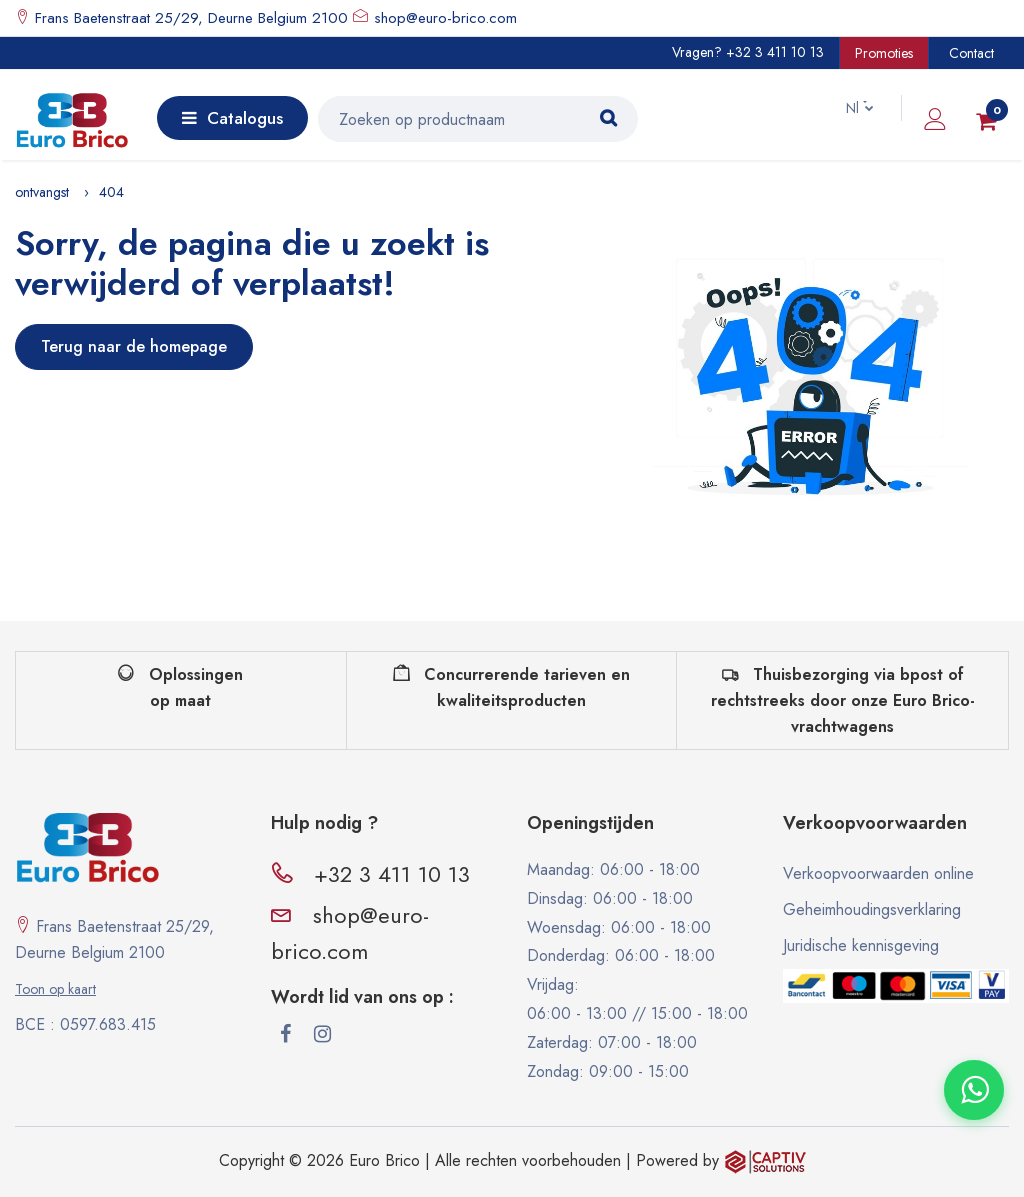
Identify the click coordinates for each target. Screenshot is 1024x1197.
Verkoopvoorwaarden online (878, 873)
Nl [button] (843, 108)
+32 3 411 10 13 (775, 52)
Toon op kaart (55, 989)
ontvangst (42, 192)
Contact (971, 53)
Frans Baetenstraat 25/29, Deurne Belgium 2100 (189, 18)
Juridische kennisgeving (861, 945)
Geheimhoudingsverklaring (872, 909)
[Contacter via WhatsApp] (974, 1090)
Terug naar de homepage (134, 346)
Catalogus (232, 118)
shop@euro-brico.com (445, 18)
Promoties (884, 53)
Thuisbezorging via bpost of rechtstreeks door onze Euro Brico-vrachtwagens (843, 700)
